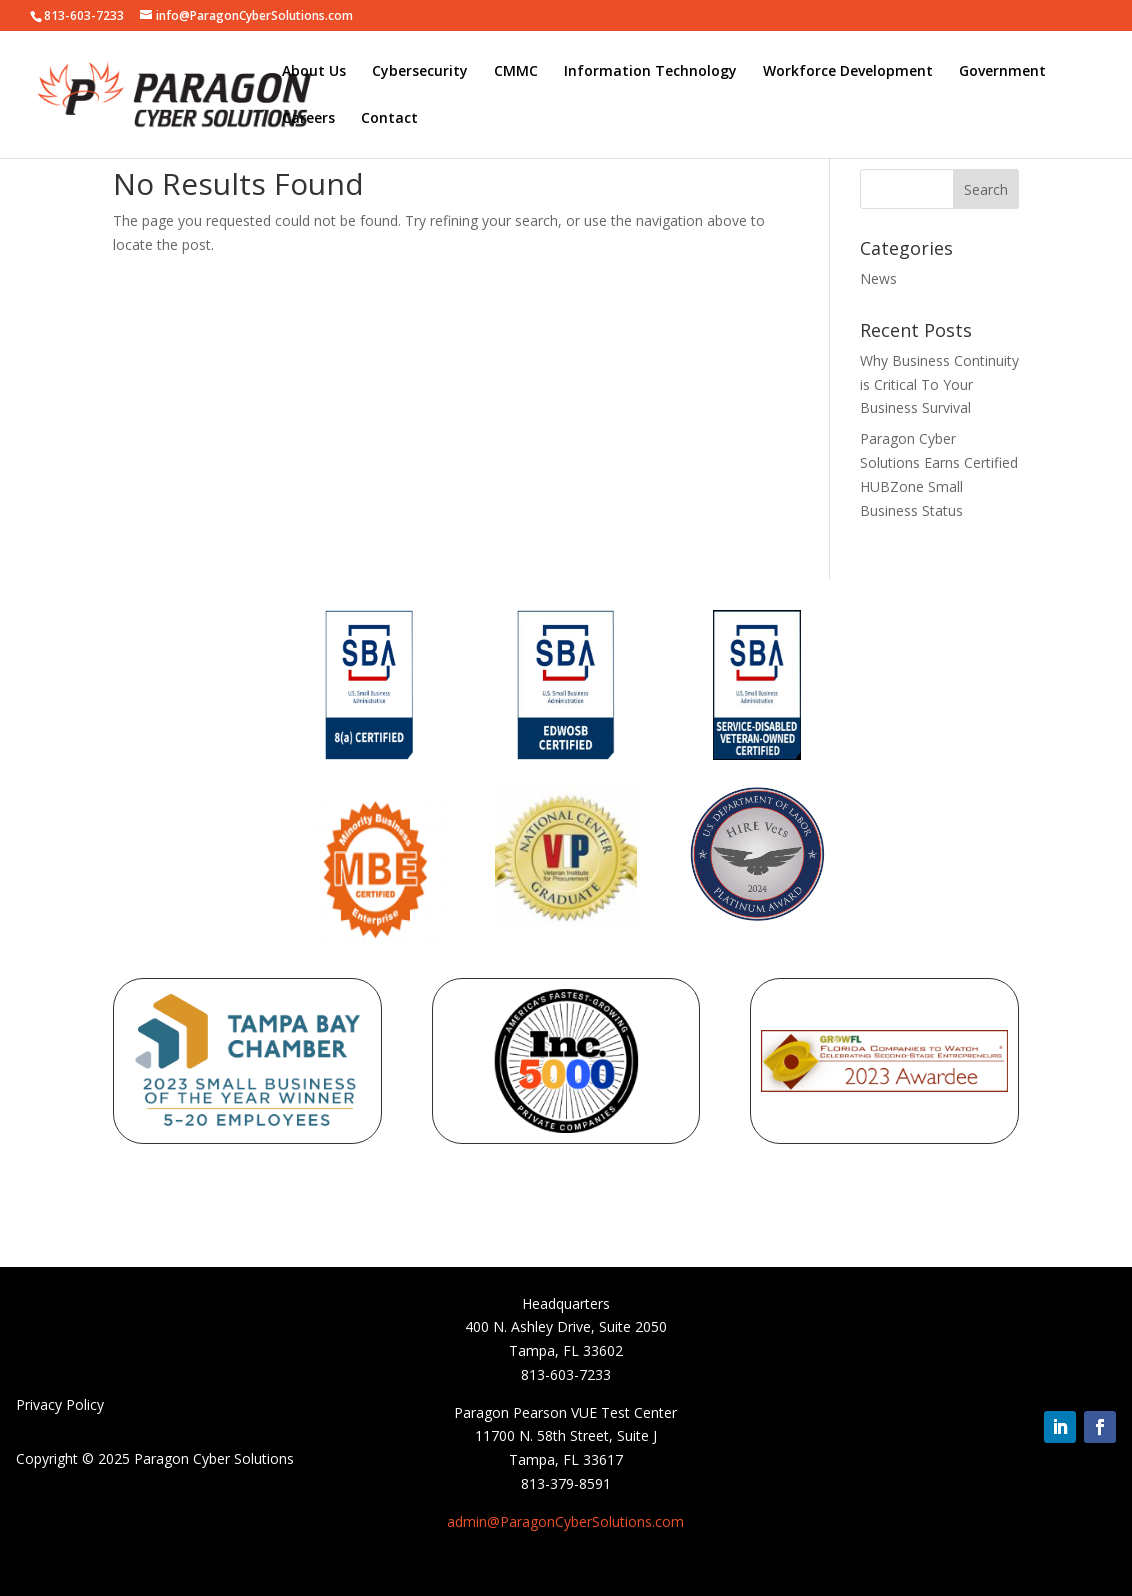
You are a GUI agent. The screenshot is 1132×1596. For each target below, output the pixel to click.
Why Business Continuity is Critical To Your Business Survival (939, 384)
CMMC (516, 72)
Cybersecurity (420, 72)
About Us (314, 72)
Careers (308, 119)
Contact (389, 119)
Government (1002, 72)
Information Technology (650, 72)
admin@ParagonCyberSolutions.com (565, 1521)
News (878, 278)
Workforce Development (848, 72)
